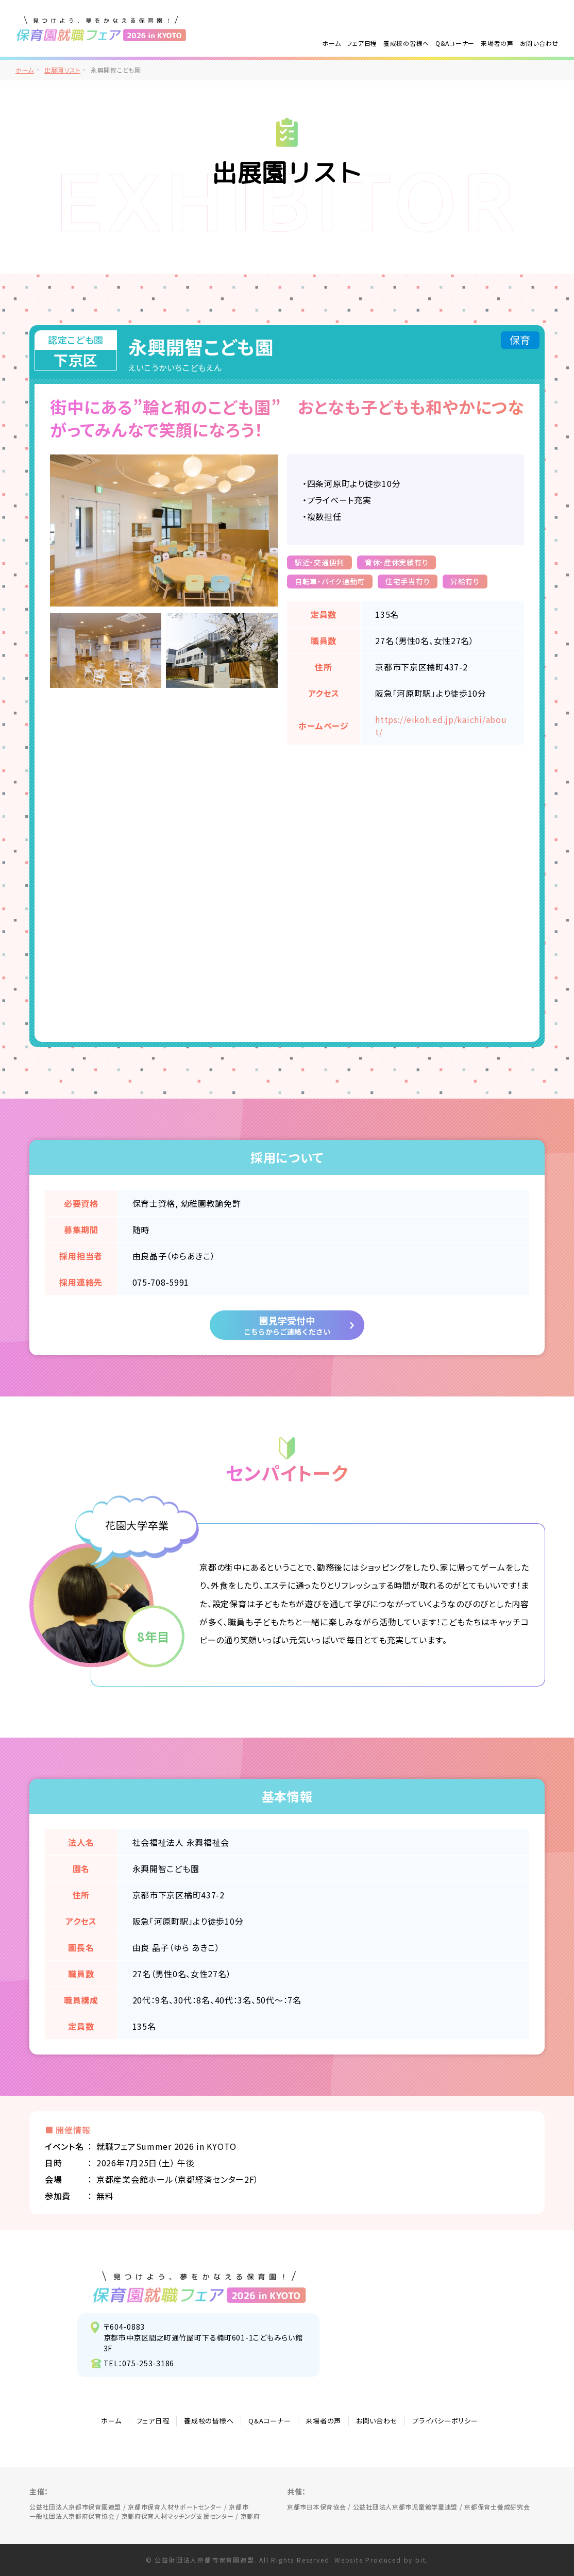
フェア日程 (362, 43)
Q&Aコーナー (455, 43)
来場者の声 (497, 43)
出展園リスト (62, 69)
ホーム (331, 43)
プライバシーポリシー (445, 2421)
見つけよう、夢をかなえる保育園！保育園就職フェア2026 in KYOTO (200, 2287)
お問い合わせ (539, 43)
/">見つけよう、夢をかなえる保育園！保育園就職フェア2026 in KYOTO (101, 28)
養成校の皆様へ (406, 43)
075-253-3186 (148, 2363)
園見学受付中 (287, 1325)
